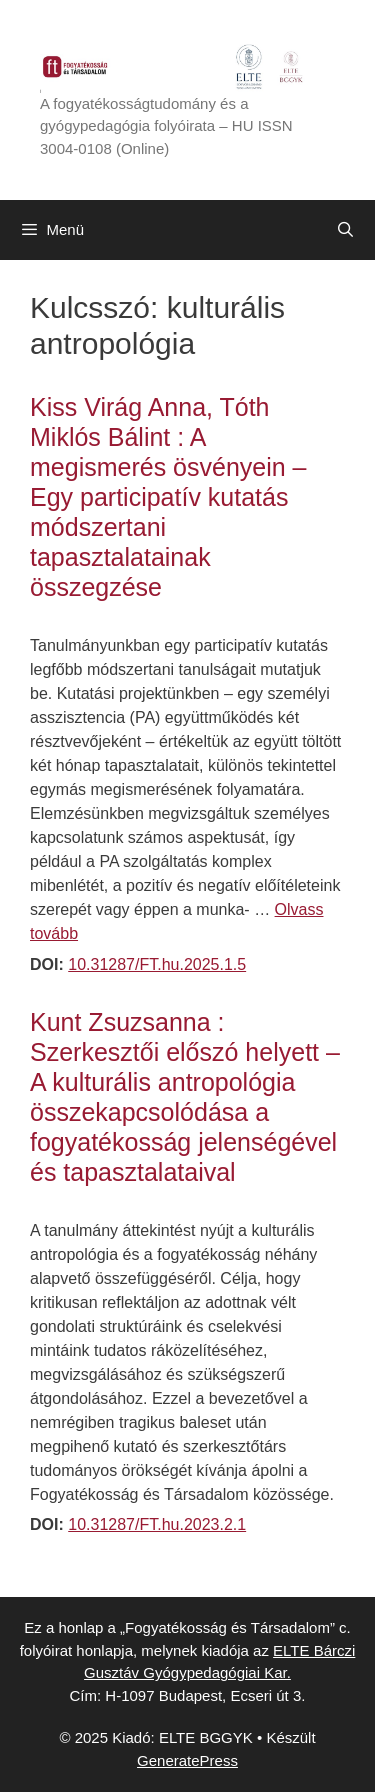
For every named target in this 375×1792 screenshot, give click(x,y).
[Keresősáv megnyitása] (345, 230)
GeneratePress (187, 1760)
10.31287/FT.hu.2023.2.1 (157, 1524)
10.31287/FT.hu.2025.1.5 (157, 964)
